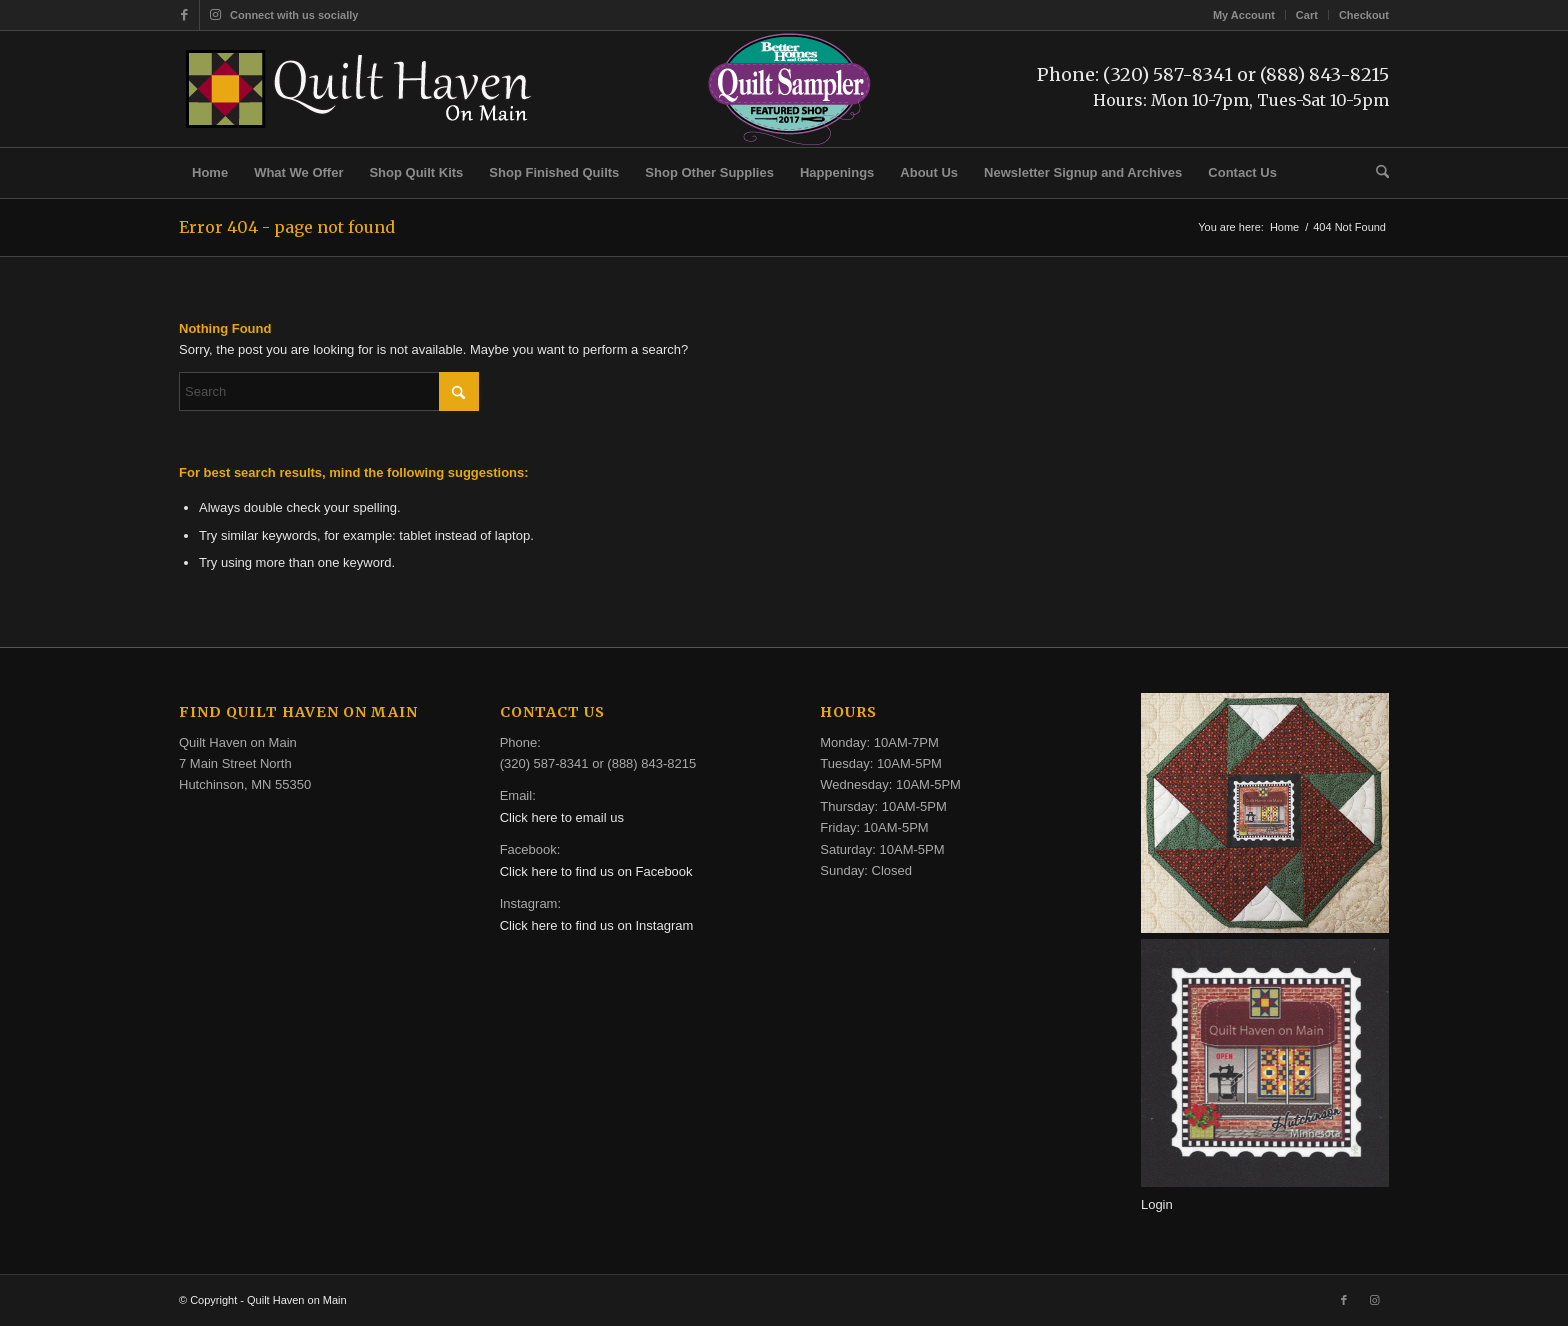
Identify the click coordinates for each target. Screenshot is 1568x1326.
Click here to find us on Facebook (596, 871)
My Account (1244, 15)
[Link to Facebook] (184, 15)
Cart (1307, 15)
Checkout (1364, 15)
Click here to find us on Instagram (597, 925)
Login (1157, 1204)
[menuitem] (1244, 15)
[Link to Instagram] (215, 15)
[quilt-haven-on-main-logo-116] (360, 89)
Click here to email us (562, 817)
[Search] (1376, 173)
